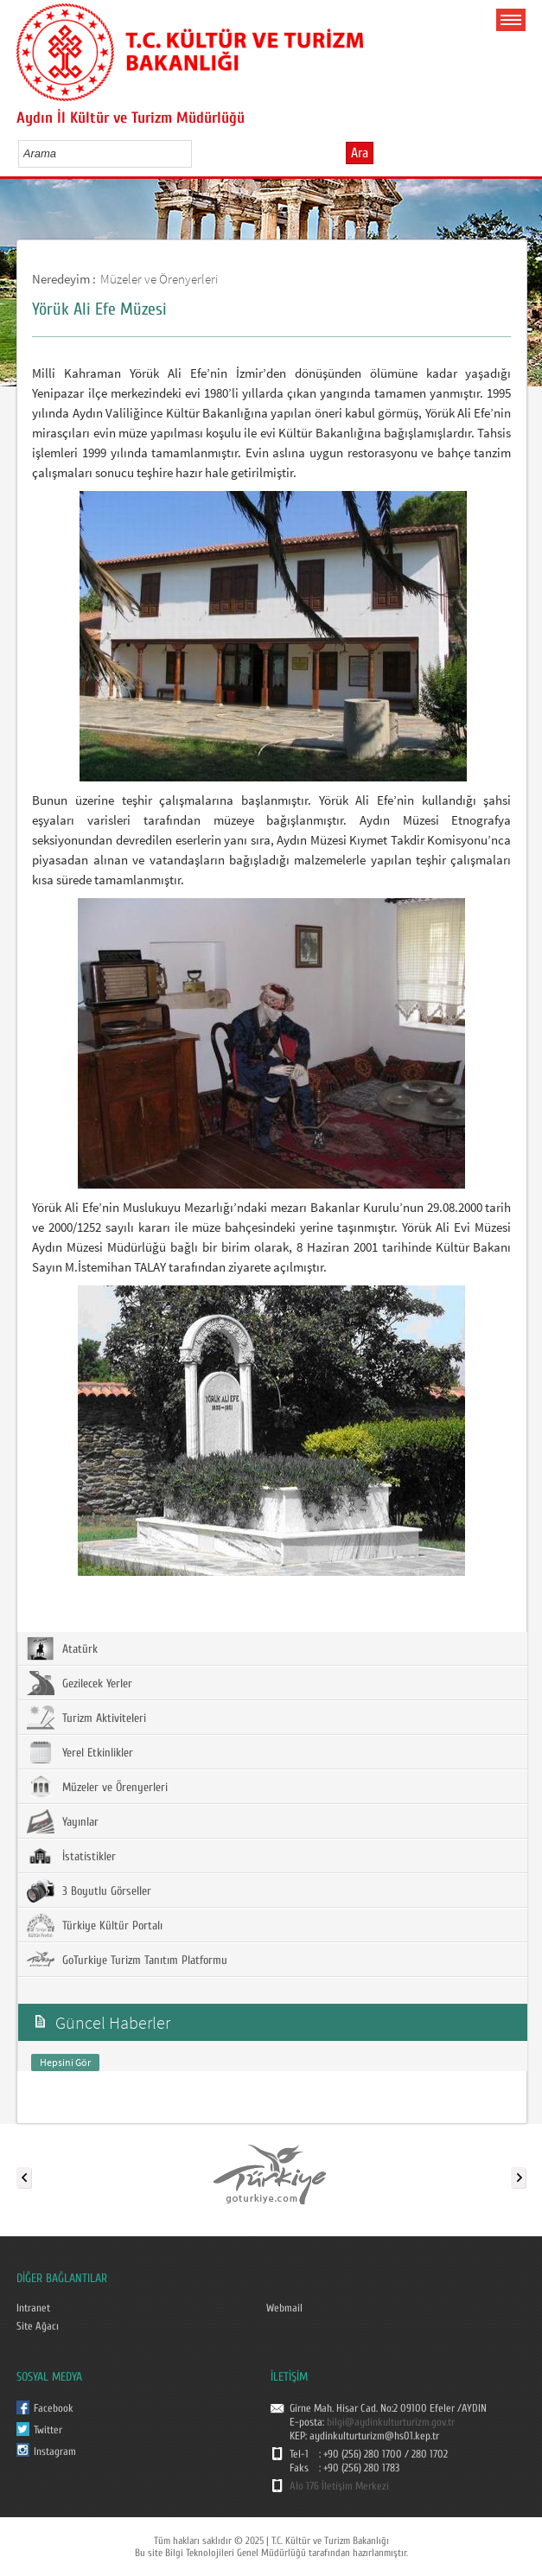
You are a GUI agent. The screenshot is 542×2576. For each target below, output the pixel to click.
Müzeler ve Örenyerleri (159, 279)
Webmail (284, 2308)
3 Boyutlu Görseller (89, 1890)
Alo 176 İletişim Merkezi (339, 2486)
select (196, 153)
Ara (359, 153)
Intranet (33, 2308)
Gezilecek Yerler (79, 1683)
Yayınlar (63, 1821)
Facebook (53, 2408)
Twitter (48, 2430)
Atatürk (62, 1648)
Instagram (55, 2451)
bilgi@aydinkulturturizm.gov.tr (391, 2422)
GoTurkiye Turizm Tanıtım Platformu (127, 1960)
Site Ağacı (37, 2326)
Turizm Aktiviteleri (86, 1718)
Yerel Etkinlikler (80, 1752)
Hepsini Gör (65, 2062)
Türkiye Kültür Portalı (95, 1925)
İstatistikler (71, 1856)
